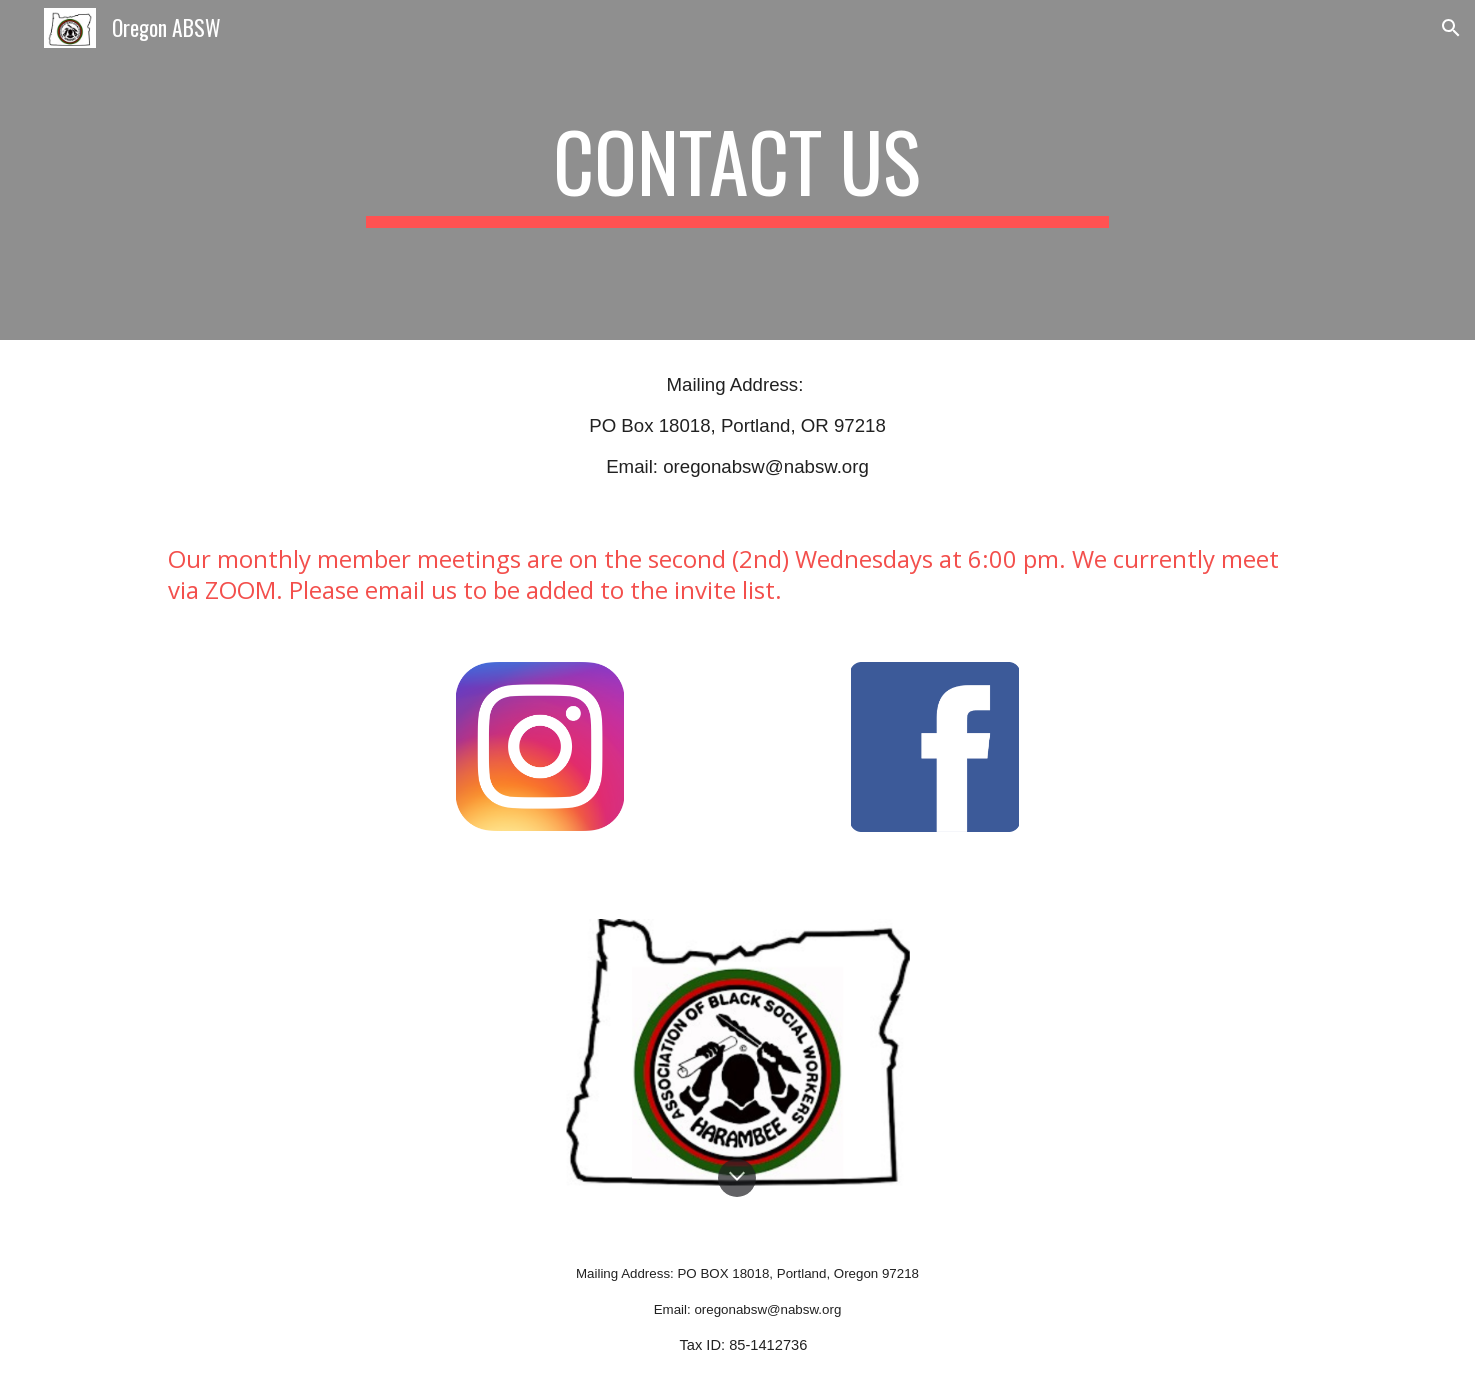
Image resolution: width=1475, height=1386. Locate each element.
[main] (738, 170)
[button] (1451, 28)
